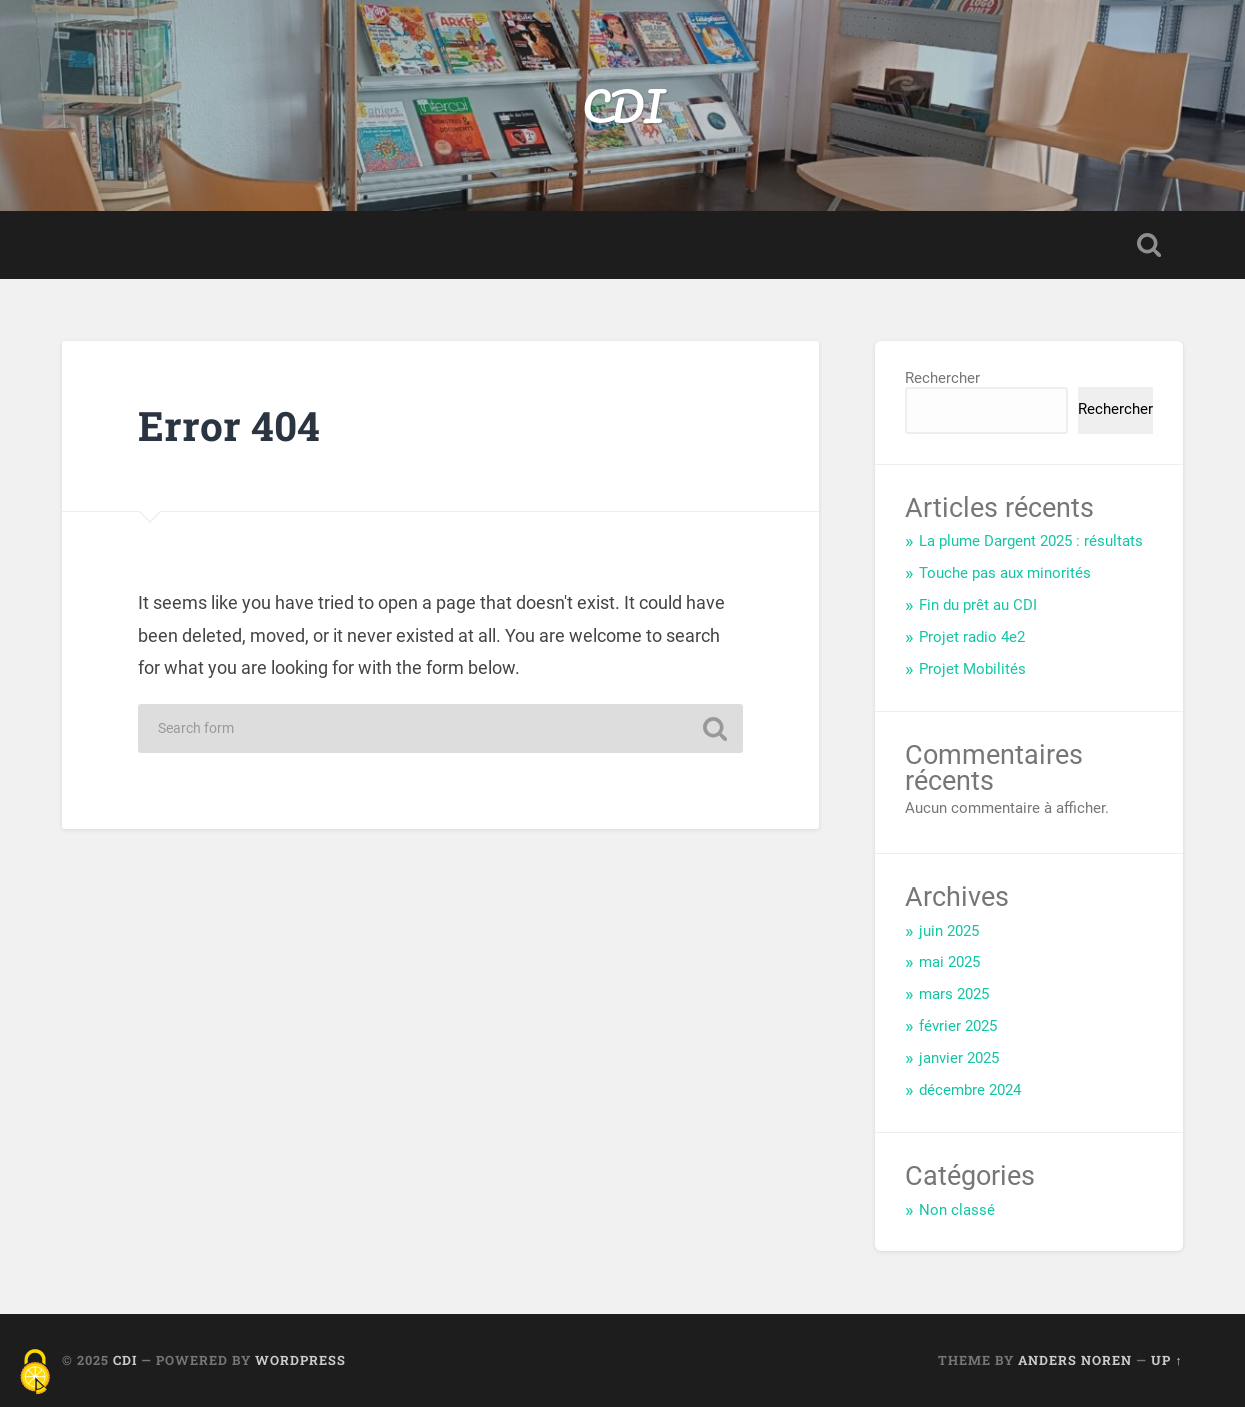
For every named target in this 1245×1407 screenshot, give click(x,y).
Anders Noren (1075, 1360)
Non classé (957, 1210)
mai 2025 (949, 962)
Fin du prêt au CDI (978, 605)
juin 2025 (949, 931)
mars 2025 (954, 994)
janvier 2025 (959, 1058)
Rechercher (942, 378)
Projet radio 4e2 (972, 637)
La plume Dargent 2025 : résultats (1031, 541)
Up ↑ (1166, 1360)
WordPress (300, 1360)
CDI (623, 105)
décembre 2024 (970, 1090)
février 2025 (958, 1026)
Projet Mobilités (972, 669)
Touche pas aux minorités (1005, 573)
